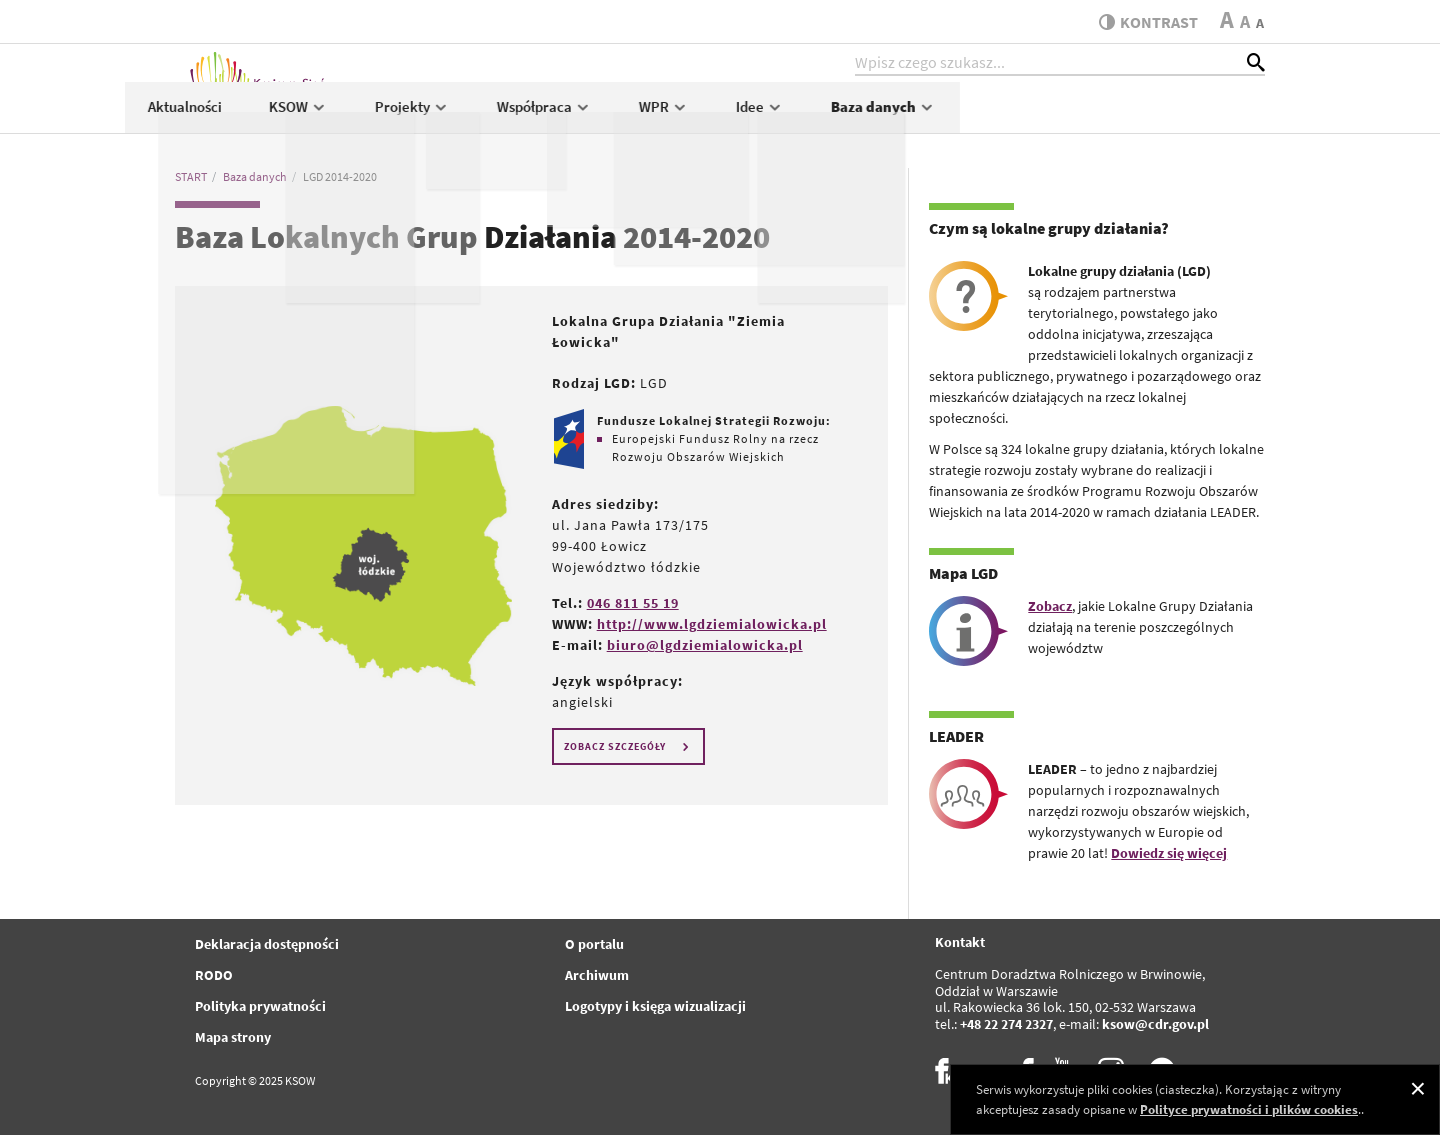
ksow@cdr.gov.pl (1155, 1024)
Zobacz (1050, 606)
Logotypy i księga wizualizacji (655, 1006)
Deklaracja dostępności (267, 944)
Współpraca (850, 116)
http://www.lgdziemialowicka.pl (712, 624)
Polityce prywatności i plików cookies (1249, 1109)
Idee (1066, 116)
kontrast (1143, 22)
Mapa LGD (963, 573)
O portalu (594, 944)
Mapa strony (233, 1037)
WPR (970, 116)
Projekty (718, 116)
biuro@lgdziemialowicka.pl (705, 645)
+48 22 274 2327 (1006, 1024)
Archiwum (597, 975)
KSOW (604, 116)
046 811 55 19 (633, 603)
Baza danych (1189, 116)
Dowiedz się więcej (1169, 853)
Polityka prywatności (260, 1006)
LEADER (956, 736)
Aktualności (491, 116)
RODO (214, 975)
